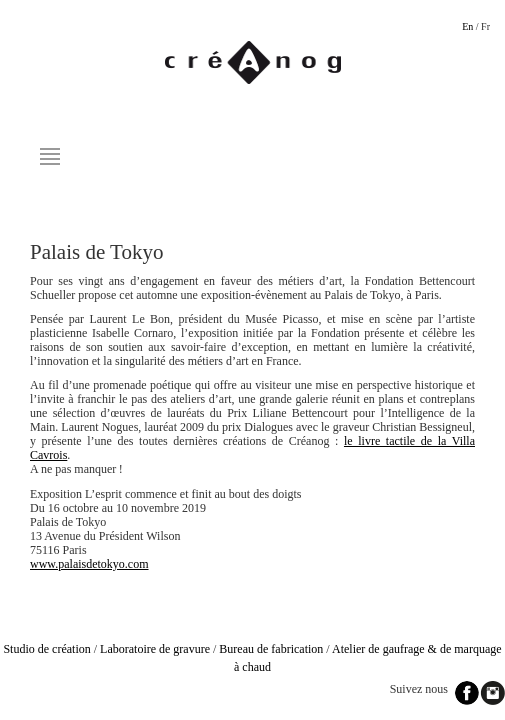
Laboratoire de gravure (155, 649)
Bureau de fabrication (271, 649)
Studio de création (46, 649)
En (467, 26)
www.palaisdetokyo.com (89, 564)
